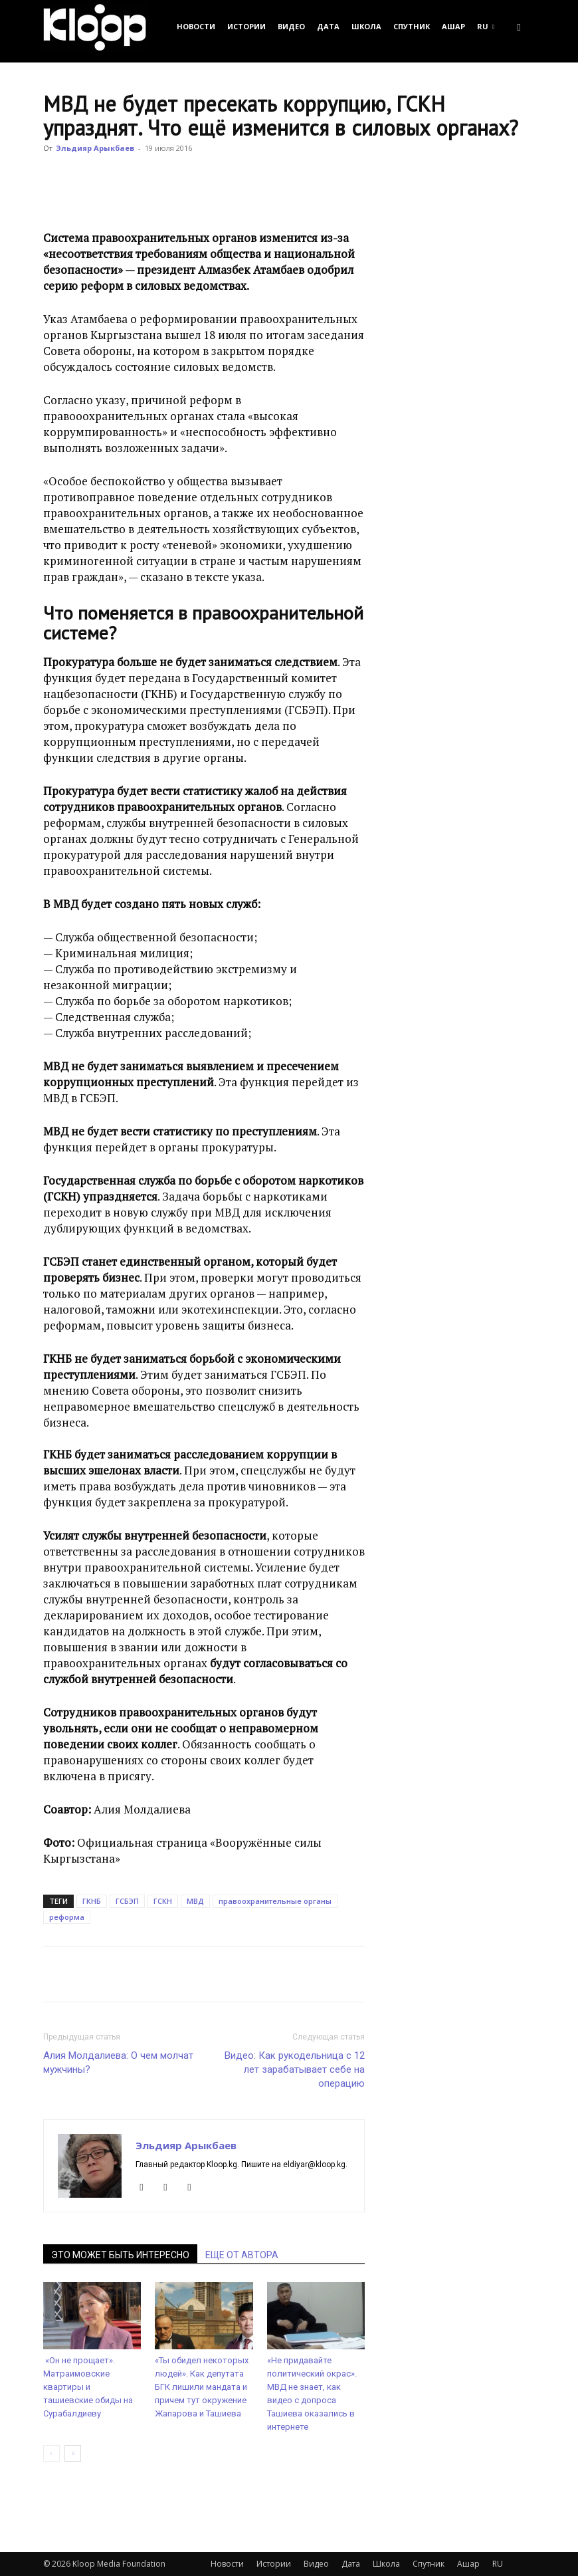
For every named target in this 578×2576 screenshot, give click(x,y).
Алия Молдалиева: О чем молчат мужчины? (118, 2062)
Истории (246, 26)
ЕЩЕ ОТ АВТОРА (241, 2255)
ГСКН (162, 1901)
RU (485, 26)
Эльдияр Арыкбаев (95, 148)
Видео (291, 26)
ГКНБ (91, 1901)
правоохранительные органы (275, 1901)
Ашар (453, 26)
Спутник (411, 26)
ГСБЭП (127, 1901)
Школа (366, 26)
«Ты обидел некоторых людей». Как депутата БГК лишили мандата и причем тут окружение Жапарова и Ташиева (201, 2386)
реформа (66, 1917)
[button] (519, 26)
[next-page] (72, 2453)
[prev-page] (51, 2453)
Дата (328, 26)
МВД (195, 1901)
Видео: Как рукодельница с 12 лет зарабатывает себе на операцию (295, 2069)
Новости (196, 26)
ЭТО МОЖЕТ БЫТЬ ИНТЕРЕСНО (120, 2255)
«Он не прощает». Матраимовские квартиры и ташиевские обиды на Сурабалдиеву (88, 2386)
